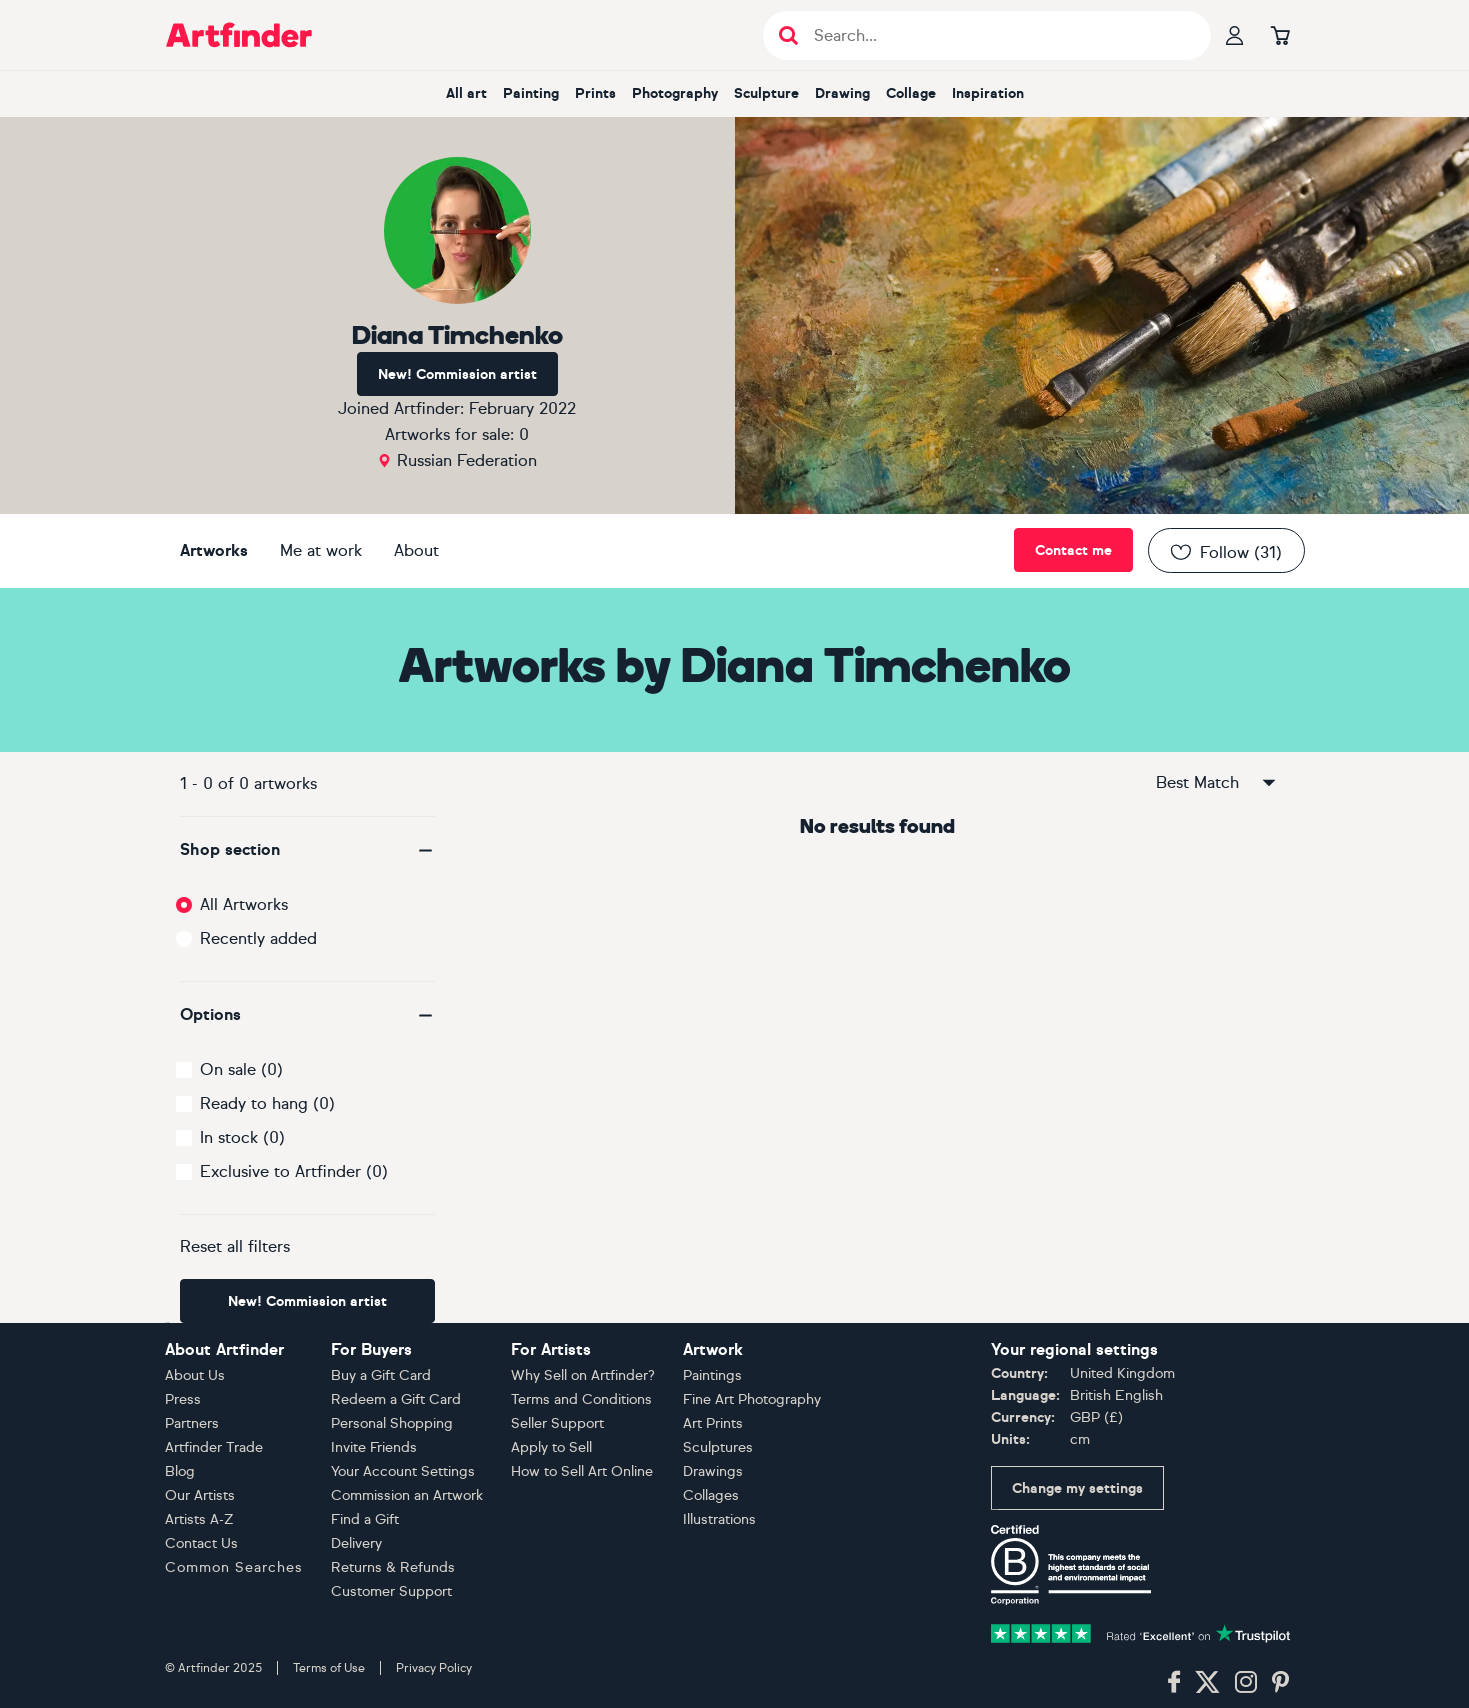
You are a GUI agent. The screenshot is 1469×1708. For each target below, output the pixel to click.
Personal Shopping (392, 1423)
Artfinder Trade (214, 1447)
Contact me (1073, 550)
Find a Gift (365, 1519)
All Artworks (244, 904)
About (416, 550)
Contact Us (201, 1543)
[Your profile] (1235, 35)
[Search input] (997, 35)
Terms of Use (329, 1668)
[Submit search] (788, 35)
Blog (180, 1471)
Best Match (1217, 783)
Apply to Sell (551, 1447)
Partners (192, 1423)
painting (531, 93)
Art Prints (713, 1423)
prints (595, 93)
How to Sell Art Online (582, 1471)
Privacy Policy (434, 1668)
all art (466, 93)
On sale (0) (241, 1069)
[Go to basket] (1281, 35)
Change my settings (1077, 1488)
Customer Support (391, 1591)
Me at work (321, 550)
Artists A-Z (199, 1519)
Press (183, 1399)
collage (911, 93)
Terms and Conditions (581, 1399)
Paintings (712, 1375)
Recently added (258, 938)
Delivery (356, 1543)
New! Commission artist (457, 374)
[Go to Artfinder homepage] (239, 35)
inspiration (988, 93)
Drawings (713, 1471)
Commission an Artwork (407, 1495)
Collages (711, 1495)
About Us (195, 1375)
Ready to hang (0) (267, 1103)
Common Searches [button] (234, 1567)
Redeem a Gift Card (396, 1399)
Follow (1225, 552)
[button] (307, 850)
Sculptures (718, 1447)
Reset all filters (235, 1246)
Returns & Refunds (393, 1567)
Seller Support (557, 1423)
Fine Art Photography (752, 1399)
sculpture (766, 93)
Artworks (214, 550)
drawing (842, 93)
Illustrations (719, 1519)
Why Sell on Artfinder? (583, 1375)
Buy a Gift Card (381, 1375)
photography (675, 93)
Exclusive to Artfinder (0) (294, 1171)
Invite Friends (374, 1447)
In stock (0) (242, 1137)
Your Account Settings (403, 1471)
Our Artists (200, 1495)
